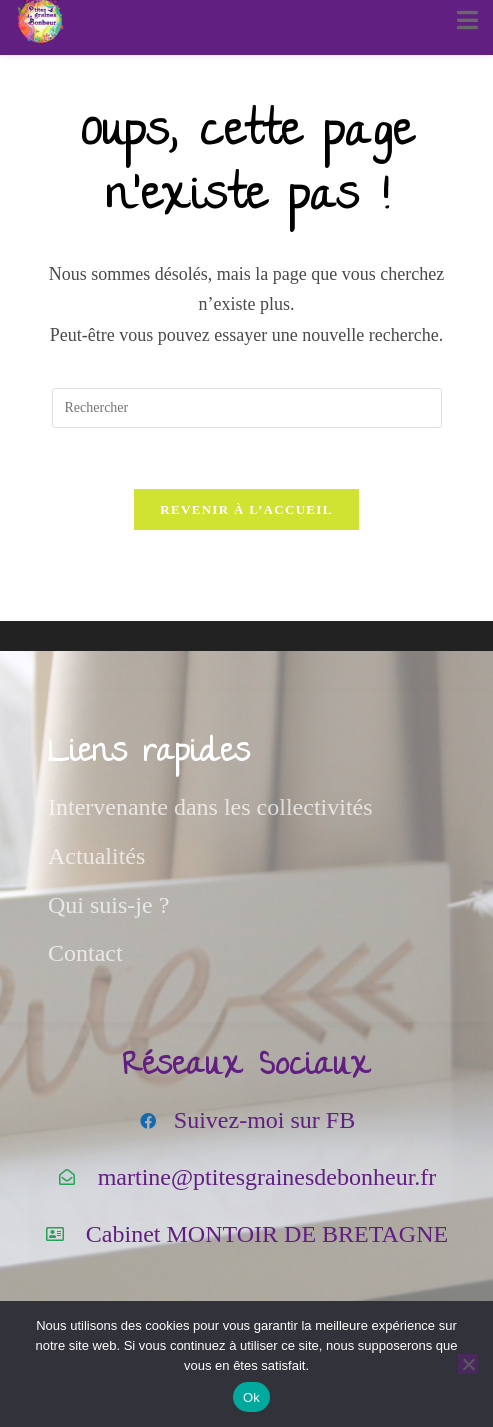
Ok (251, 1397)
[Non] (468, 1364)
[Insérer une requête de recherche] (247, 408)
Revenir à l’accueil (246, 509)
